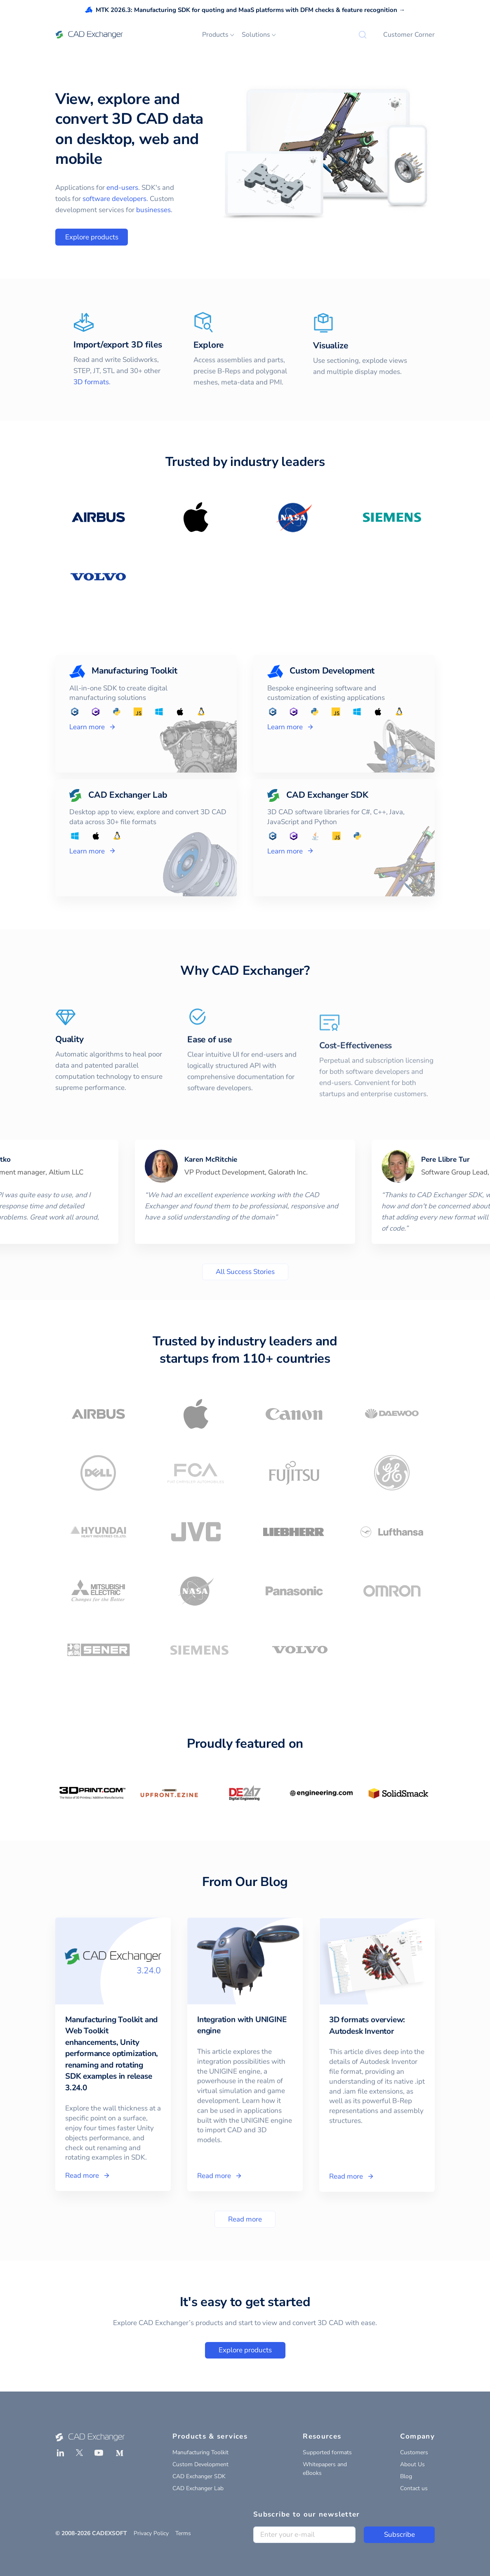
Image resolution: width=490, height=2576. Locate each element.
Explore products (91, 237)
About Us (412, 2464)
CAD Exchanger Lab (198, 2488)
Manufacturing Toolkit (200, 2452)
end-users (122, 187)
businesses (153, 210)
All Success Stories (245, 1271)
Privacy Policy (151, 2533)
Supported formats (327, 2452)
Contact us (414, 2488)
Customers (414, 2452)
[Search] (362, 34)
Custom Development (200, 2464)
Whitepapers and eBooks (325, 2468)
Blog (406, 2476)
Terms (183, 2533)
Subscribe (399, 2534)
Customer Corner (409, 34)
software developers (114, 198)
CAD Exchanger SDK (199, 2476)
